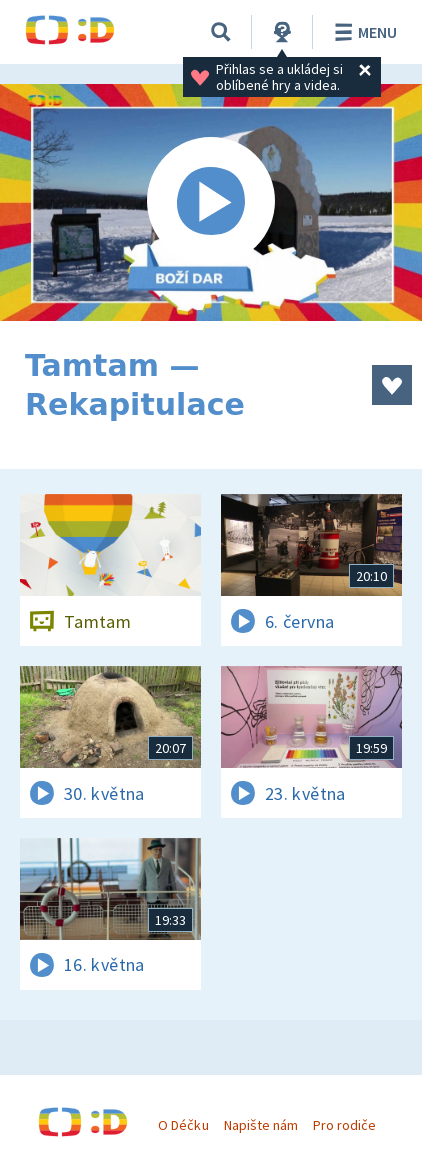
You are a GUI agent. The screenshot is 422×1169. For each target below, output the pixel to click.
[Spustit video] (211, 202)
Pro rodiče (344, 1125)
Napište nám (261, 1125)
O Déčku (183, 1125)
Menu (362, 32)
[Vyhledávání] (221, 32)
